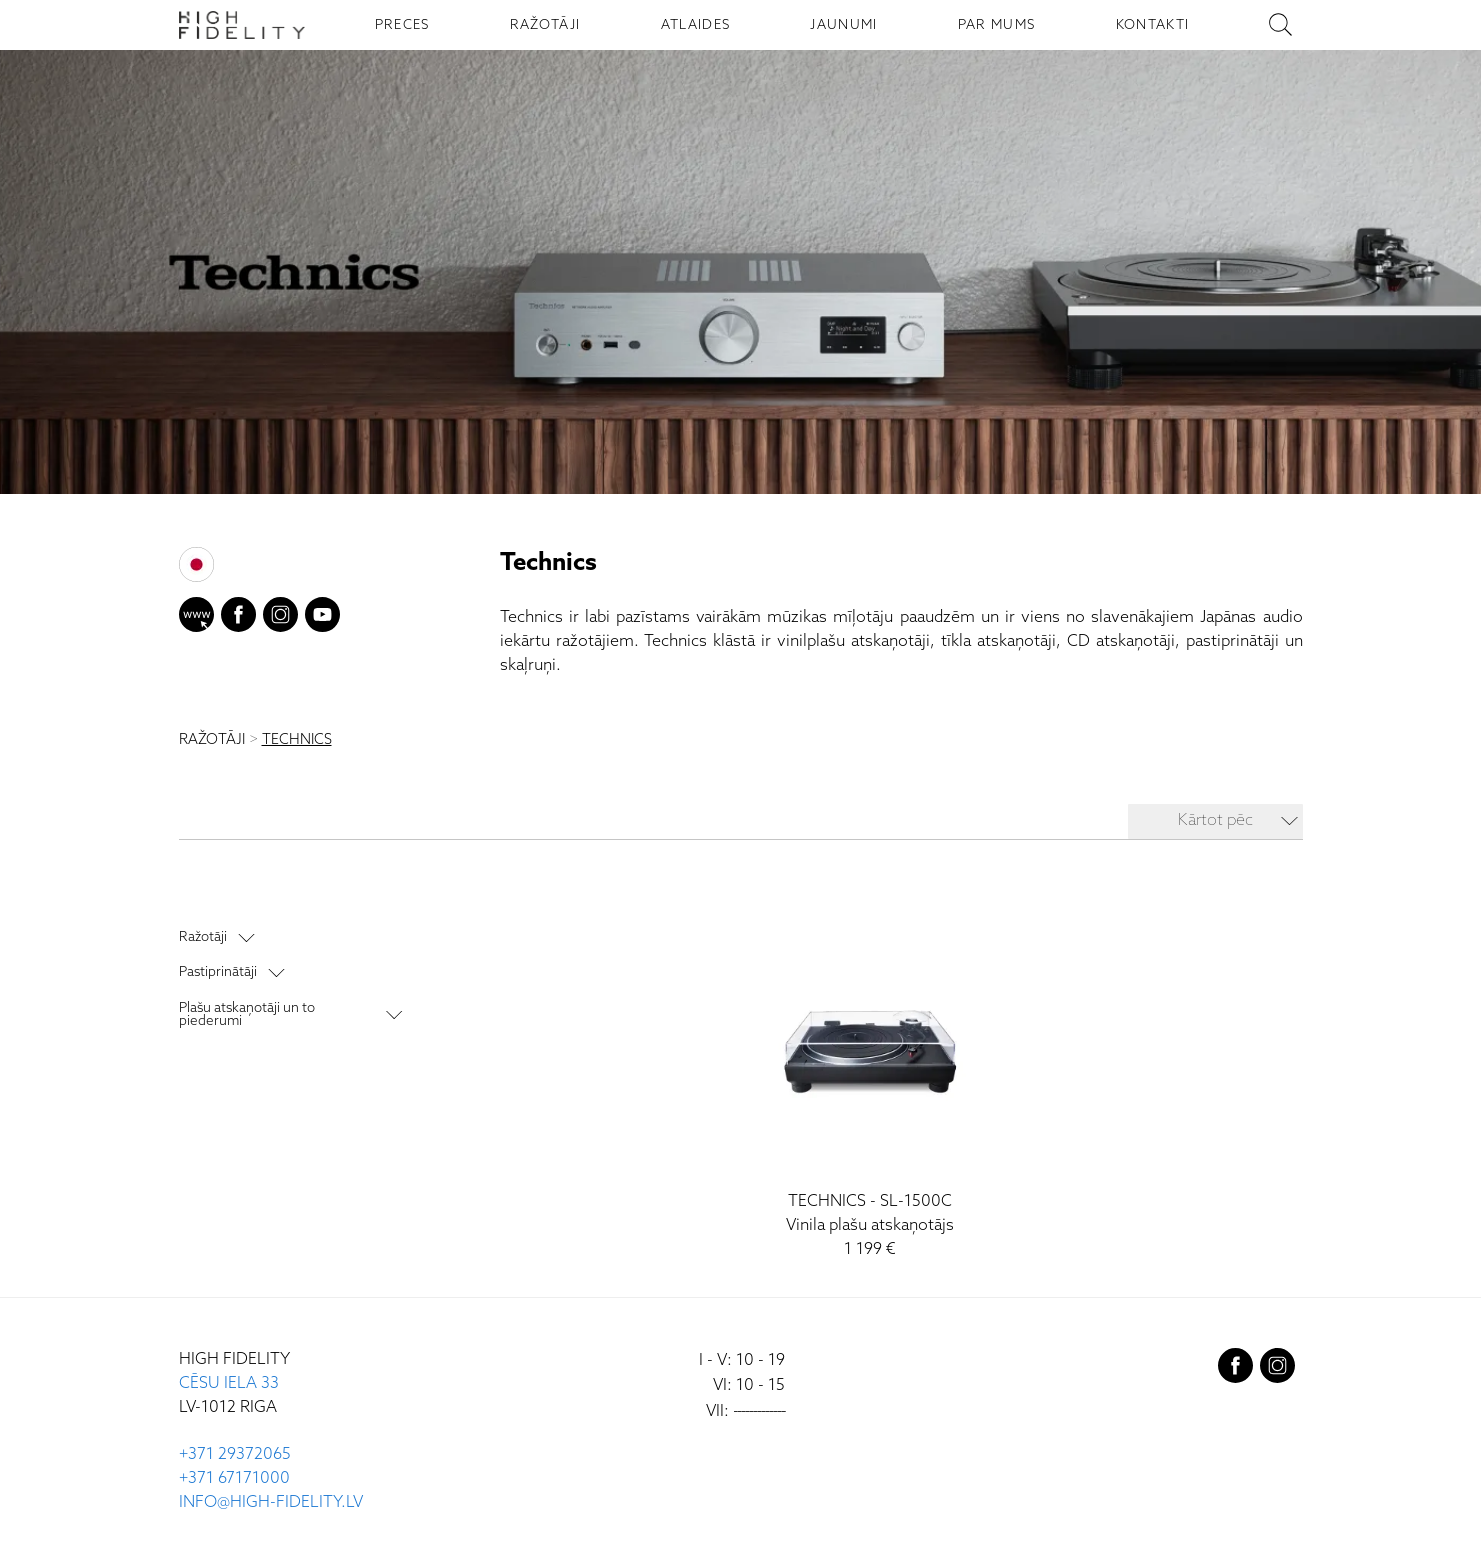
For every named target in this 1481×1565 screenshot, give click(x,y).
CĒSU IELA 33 (229, 1383)
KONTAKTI (1153, 25)
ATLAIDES (696, 25)
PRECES (402, 25)
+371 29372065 (235, 1454)
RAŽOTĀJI (545, 25)
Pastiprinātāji (218, 972)
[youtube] (322, 619)
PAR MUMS (997, 25)
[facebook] (238, 619)
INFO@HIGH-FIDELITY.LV (271, 1502)
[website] (196, 619)
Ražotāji (203, 937)
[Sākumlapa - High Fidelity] (242, 25)
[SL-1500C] (869, 1093)
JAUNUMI (843, 25)
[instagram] (280, 619)
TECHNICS (297, 740)
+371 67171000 (234, 1478)
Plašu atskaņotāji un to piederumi (247, 1014)
